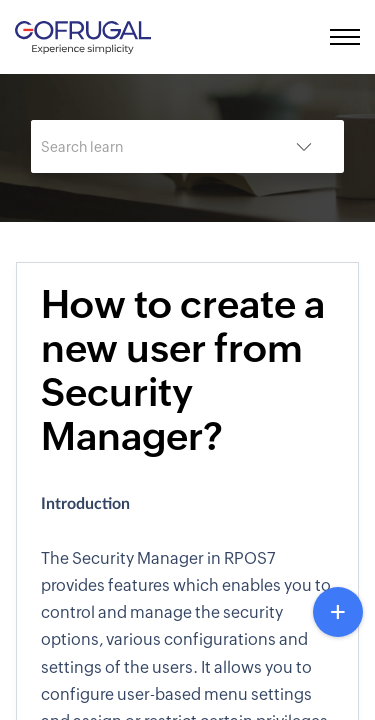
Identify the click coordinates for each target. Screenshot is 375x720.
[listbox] (304, 146)
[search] (147, 146)
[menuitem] (307, 37)
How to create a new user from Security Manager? (183, 370)
